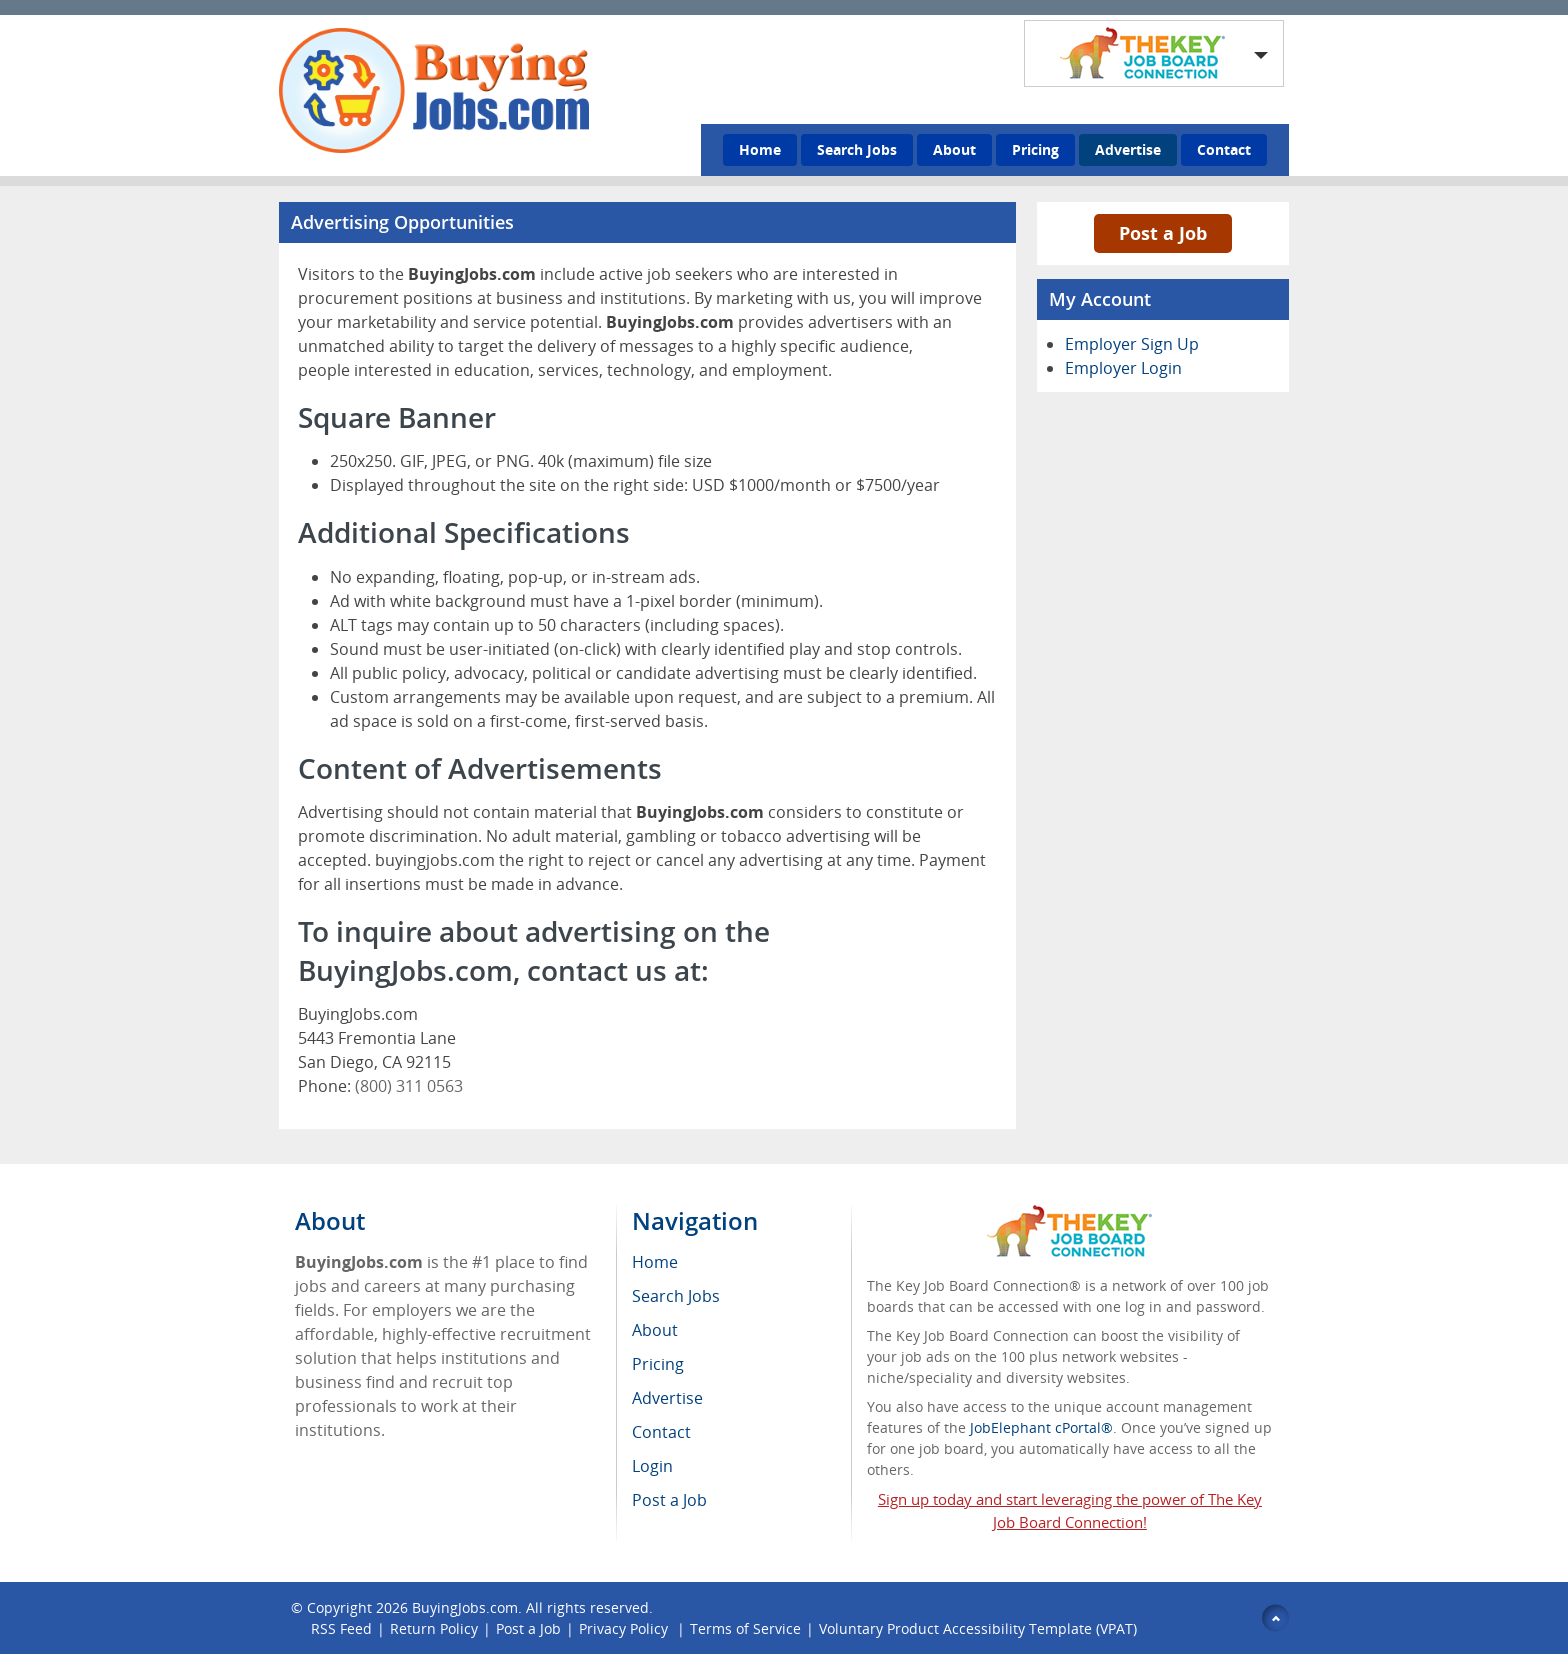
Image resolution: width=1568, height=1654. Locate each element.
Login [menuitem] (652, 1466)
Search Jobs (857, 149)
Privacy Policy (625, 1628)
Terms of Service (745, 1628)
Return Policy (434, 1628)
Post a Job (1163, 233)
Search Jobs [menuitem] (676, 1296)
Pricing (1035, 149)
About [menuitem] (655, 1330)
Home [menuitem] (655, 1262)
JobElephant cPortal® (1041, 1427)
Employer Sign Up (1132, 344)
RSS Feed (341, 1628)
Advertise (1128, 149)
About (954, 149)
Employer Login (1123, 368)
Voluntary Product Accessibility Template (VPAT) (978, 1628)
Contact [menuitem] (661, 1432)
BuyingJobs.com (465, 1607)
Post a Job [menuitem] (669, 1500)
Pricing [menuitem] (658, 1364)
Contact (1224, 149)
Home (760, 149)
